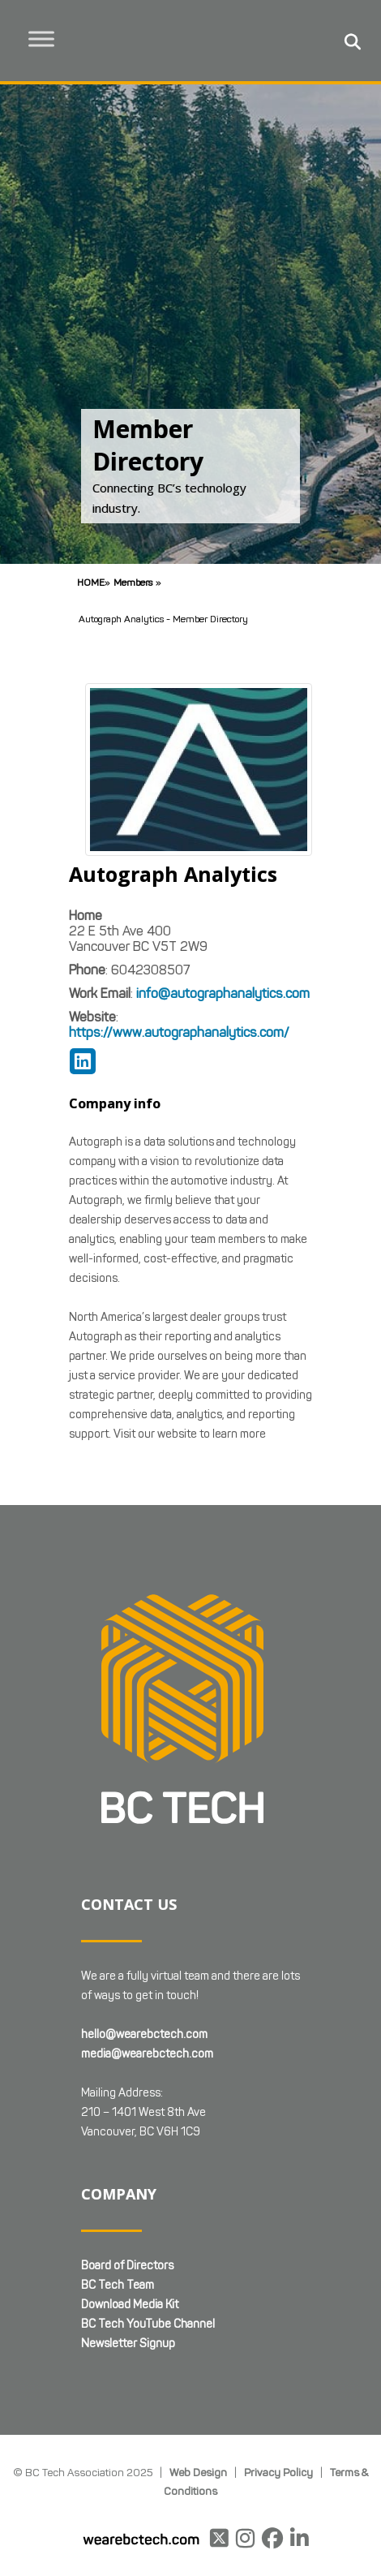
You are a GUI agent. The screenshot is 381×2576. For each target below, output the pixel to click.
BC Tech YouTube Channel (148, 2324)
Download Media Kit (129, 2305)
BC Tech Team (117, 2285)
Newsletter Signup (128, 2343)
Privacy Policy (278, 2472)
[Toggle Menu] (41, 38)
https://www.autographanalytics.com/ (179, 1032)
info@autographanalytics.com (223, 993)
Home (91, 582)
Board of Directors (127, 2266)
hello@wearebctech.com (144, 2034)
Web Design (198, 2472)
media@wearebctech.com (147, 2054)
